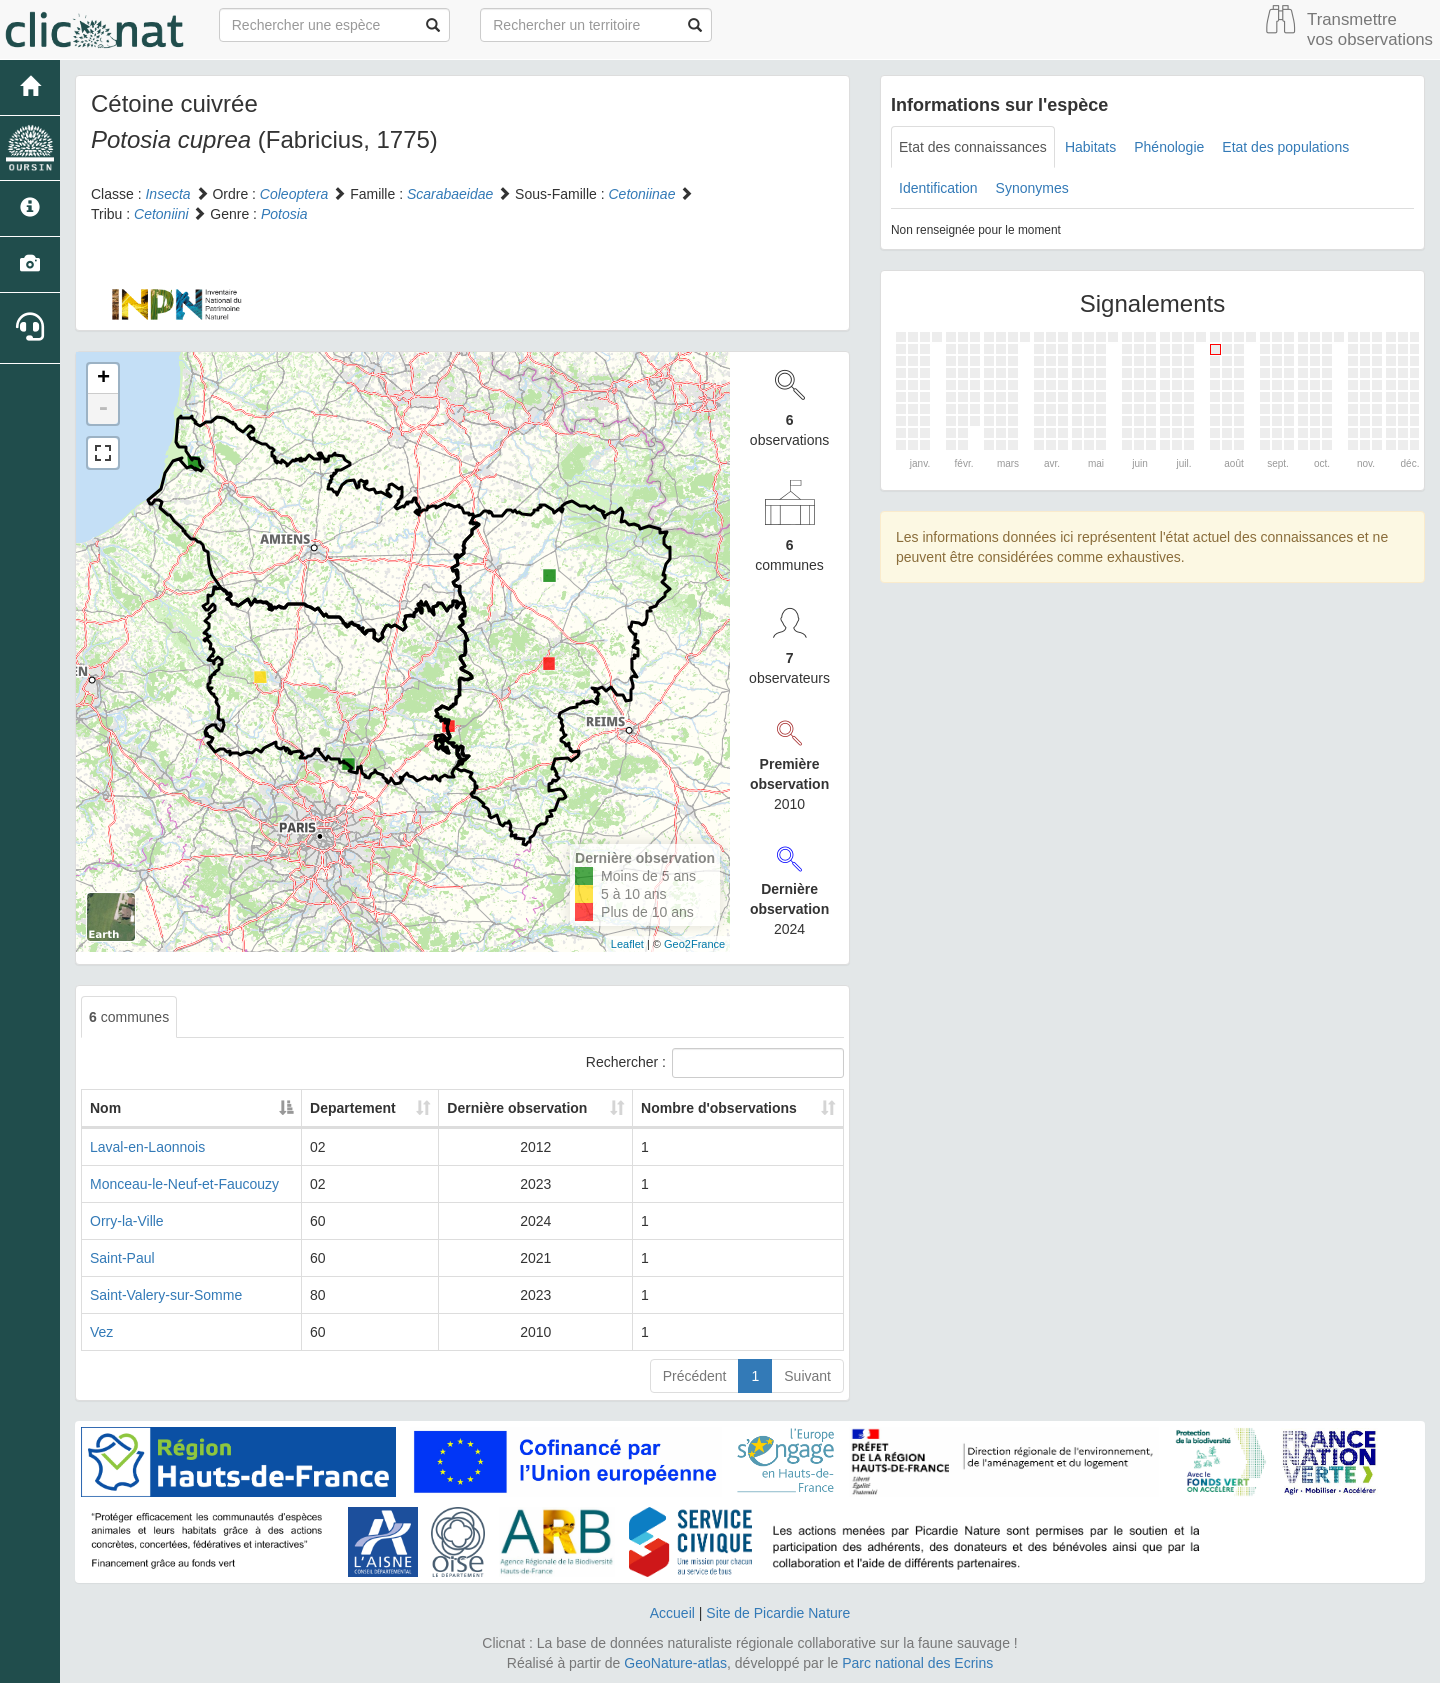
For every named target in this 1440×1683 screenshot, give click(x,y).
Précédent (695, 1376)
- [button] (103, 409)
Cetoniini (161, 214)
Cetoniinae (641, 194)
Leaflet (627, 944)
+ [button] (103, 379)
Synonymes (1032, 188)
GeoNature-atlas (675, 1663)
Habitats (1090, 147)
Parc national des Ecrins (917, 1663)
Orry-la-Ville (127, 1221)
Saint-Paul (122, 1258)
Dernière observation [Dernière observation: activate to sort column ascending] (517, 1108)
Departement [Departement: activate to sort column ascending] (353, 1108)
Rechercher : (715, 1063)
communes (129, 1017)
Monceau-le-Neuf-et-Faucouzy (184, 1184)
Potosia (284, 214)
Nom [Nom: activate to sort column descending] (105, 1108)
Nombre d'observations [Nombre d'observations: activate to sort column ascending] (719, 1108)
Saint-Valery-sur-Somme (166, 1295)
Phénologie (1169, 147)
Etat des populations (1285, 147)
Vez (101, 1332)
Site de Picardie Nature (778, 1613)
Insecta (167, 194)
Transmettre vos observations (1370, 29)
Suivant (807, 1376)
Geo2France (694, 944)
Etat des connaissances (973, 147)
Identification (938, 188)
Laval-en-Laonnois (147, 1147)
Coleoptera (294, 194)
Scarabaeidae (450, 194)
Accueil (672, 1613)
